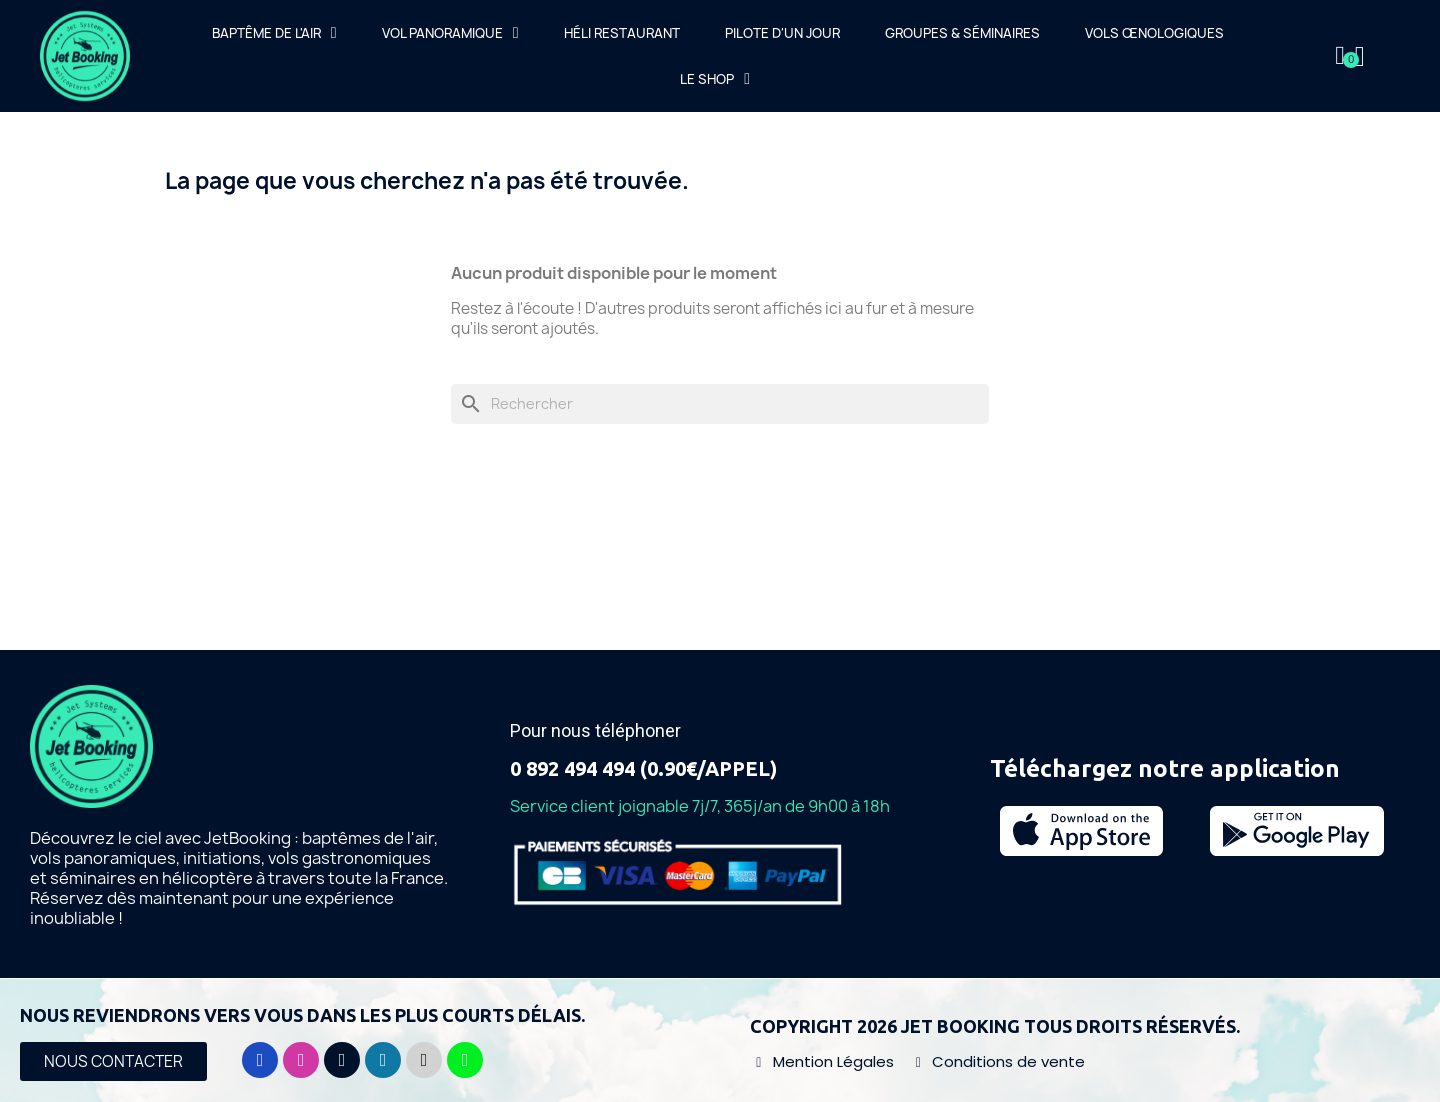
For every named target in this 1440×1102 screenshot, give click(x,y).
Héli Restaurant (622, 33)
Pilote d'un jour (782, 33)
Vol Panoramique (450, 33)
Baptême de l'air (274, 33)
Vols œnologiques (1154, 33)
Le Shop (715, 79)
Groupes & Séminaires (962, 33)
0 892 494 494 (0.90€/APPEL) (643, 768)
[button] (113, 1061)
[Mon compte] (1340, 56)
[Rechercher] (720, 404)
